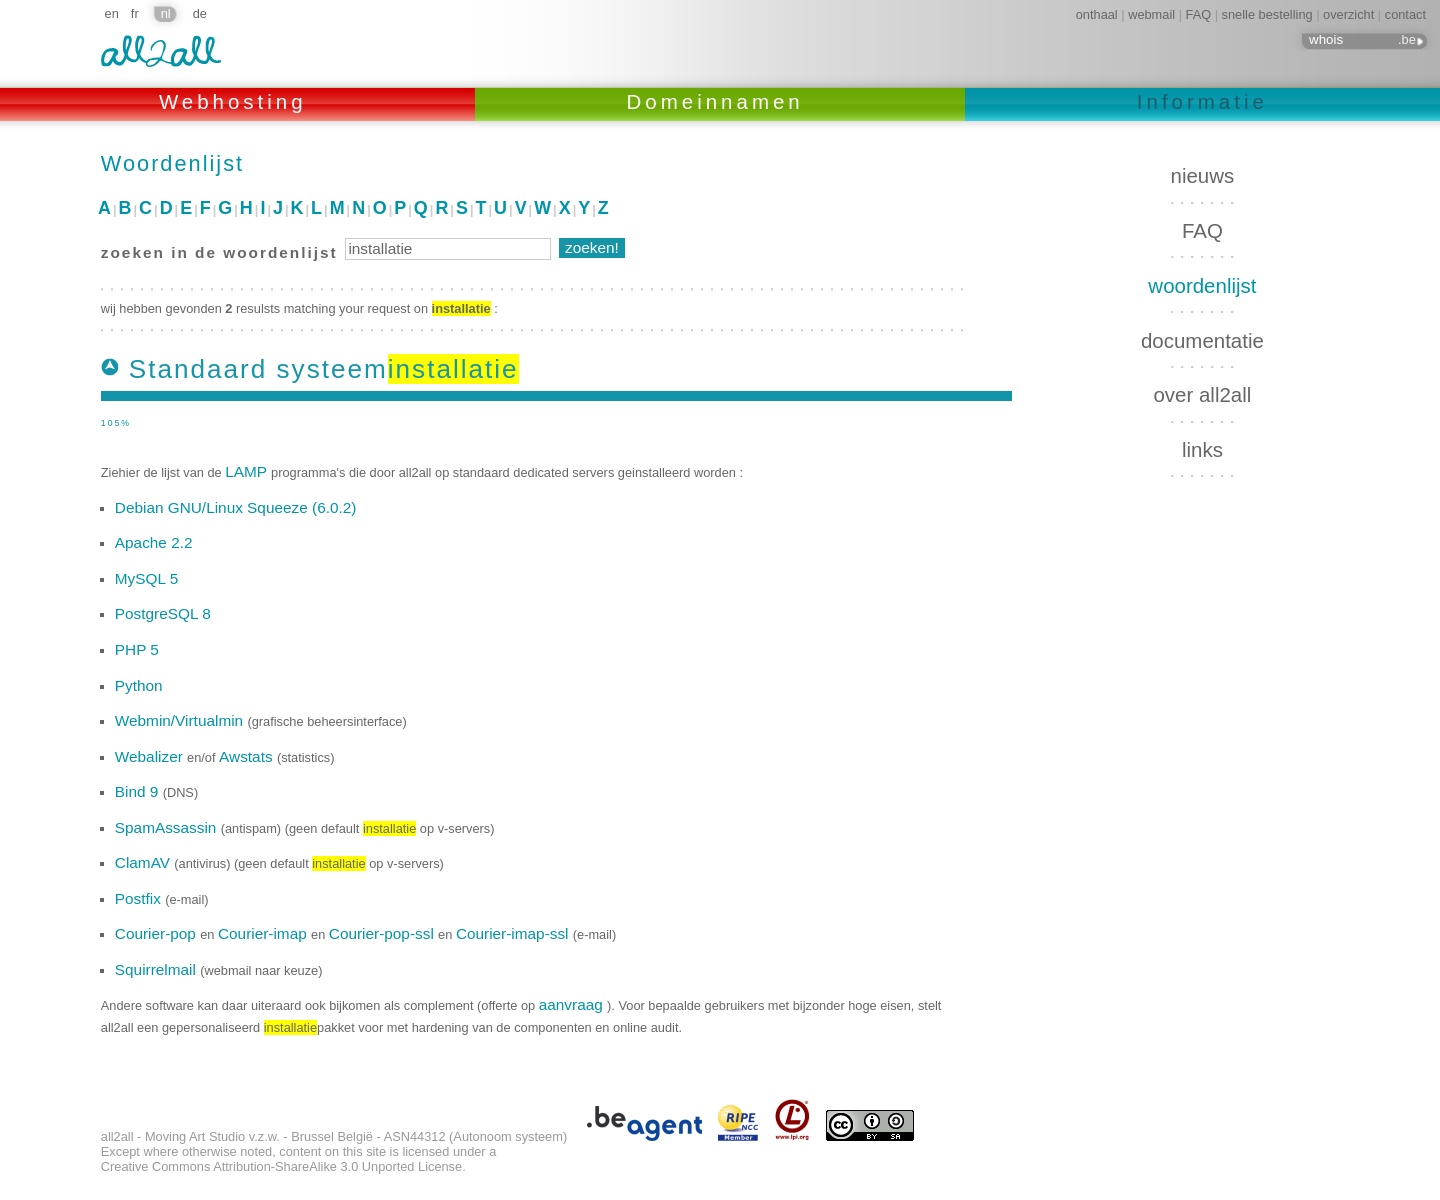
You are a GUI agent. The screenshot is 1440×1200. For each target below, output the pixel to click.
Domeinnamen (720, 101)
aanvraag (573, 1004)
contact (1405, 14)
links (1202, 449)
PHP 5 (137, 649)
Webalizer (151, 756)
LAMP (248, 471)
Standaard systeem (324, 369)
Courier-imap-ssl (514, 933)
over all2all (1202, 394)
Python (139, 685)
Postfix (140, 898)
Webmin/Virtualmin (181, 720)
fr (135, 13)
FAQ (1199, 14)
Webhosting (237, 101)
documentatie (1202, 340)
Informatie (1202, 101)
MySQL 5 (146, 578)
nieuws (1203, 175)
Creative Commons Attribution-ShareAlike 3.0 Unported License (281, 1166)
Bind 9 (139, 791)
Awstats (248, 756)
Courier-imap (264, 933)
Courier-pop (157, 933)
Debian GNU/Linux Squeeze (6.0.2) (236, 507)
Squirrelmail (157, 969)
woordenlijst (1202, 285)
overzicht (1348, 14)
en (112, 13)
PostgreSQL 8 (163, 613)
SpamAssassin (168, 827)
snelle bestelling (1267, 14)
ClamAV (144, 862)
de (200, 13)
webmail (1151, 14)
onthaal (1097, 14)
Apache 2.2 (154, 542)
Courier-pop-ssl (383, 933)
